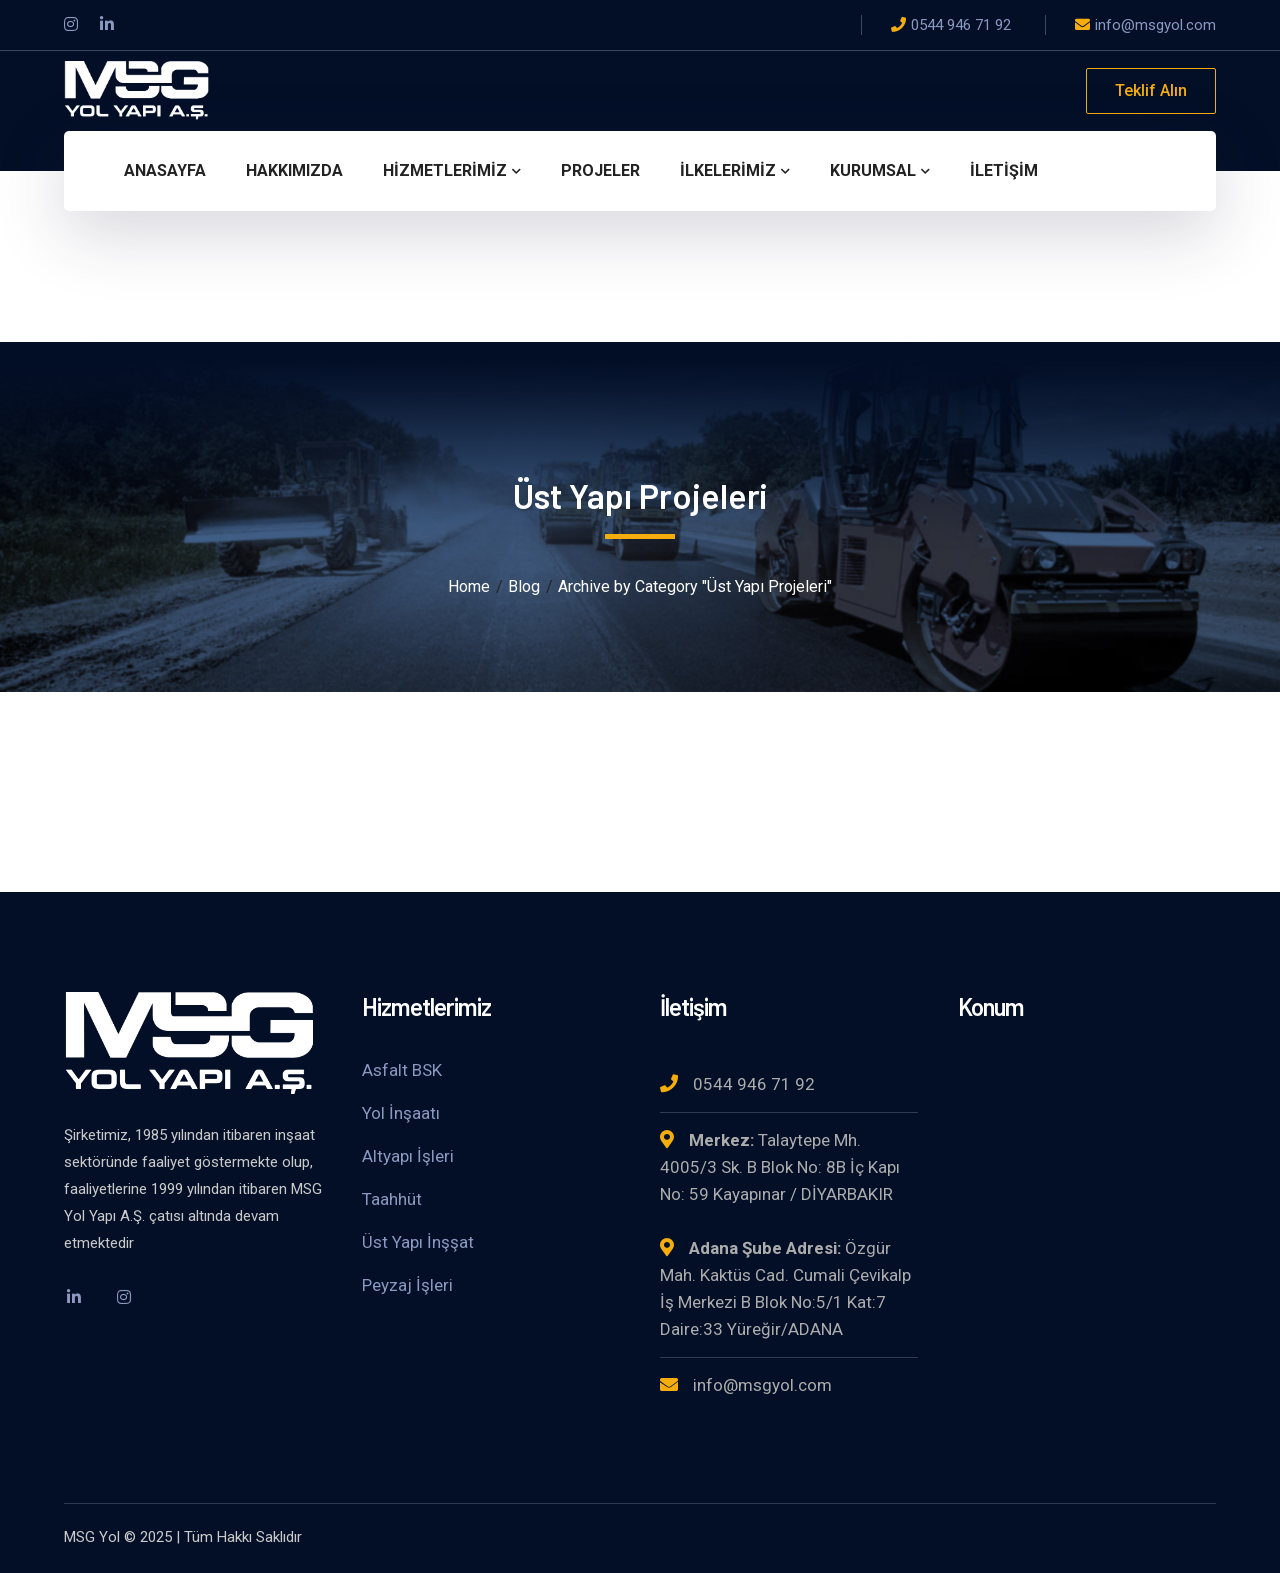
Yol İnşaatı (401, 1113)
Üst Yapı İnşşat (418, 1242)
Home (469, 586)
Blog (524, 586)
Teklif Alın (1151, 90)
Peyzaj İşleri (407, 1285)
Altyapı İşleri (408, 1156)
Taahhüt (392, 1199)
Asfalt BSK (402, 1070)
